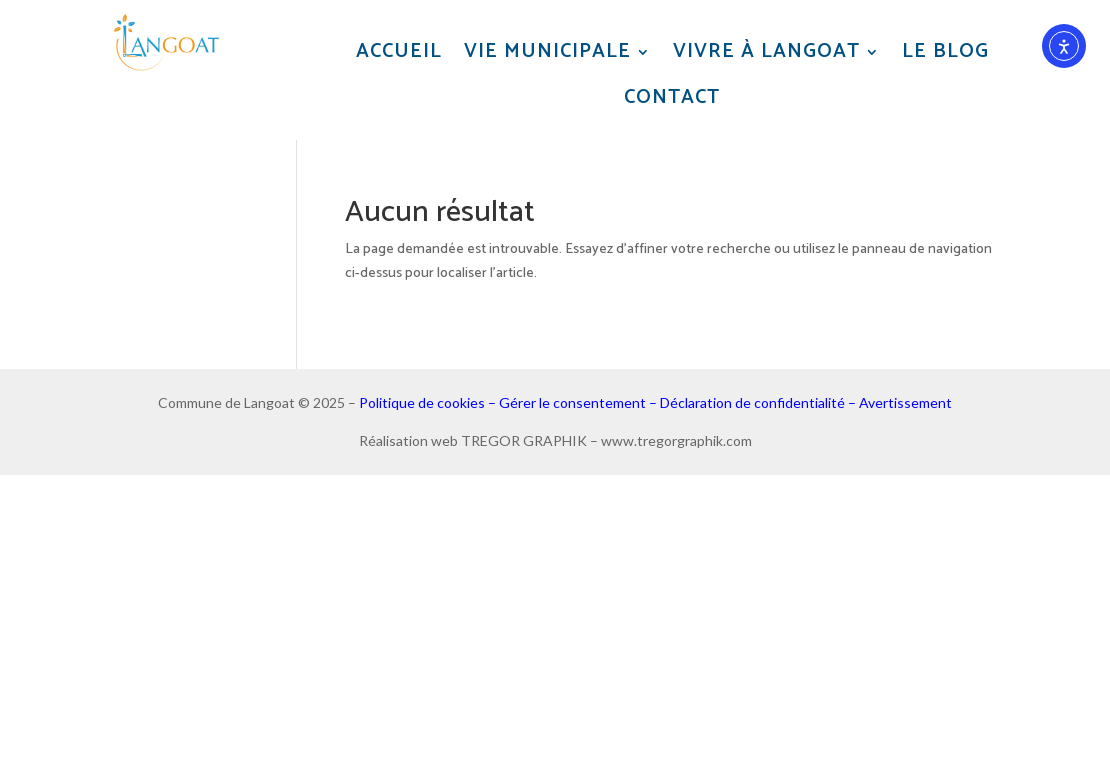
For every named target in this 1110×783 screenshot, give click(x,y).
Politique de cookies (422, 402)
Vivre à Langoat (766, 52)
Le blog (945, 52)
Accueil (399, 52)
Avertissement (905, 402)
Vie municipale (547, 52)
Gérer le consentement (572, 402)
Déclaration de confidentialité (752, 402)
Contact (672, 98)
